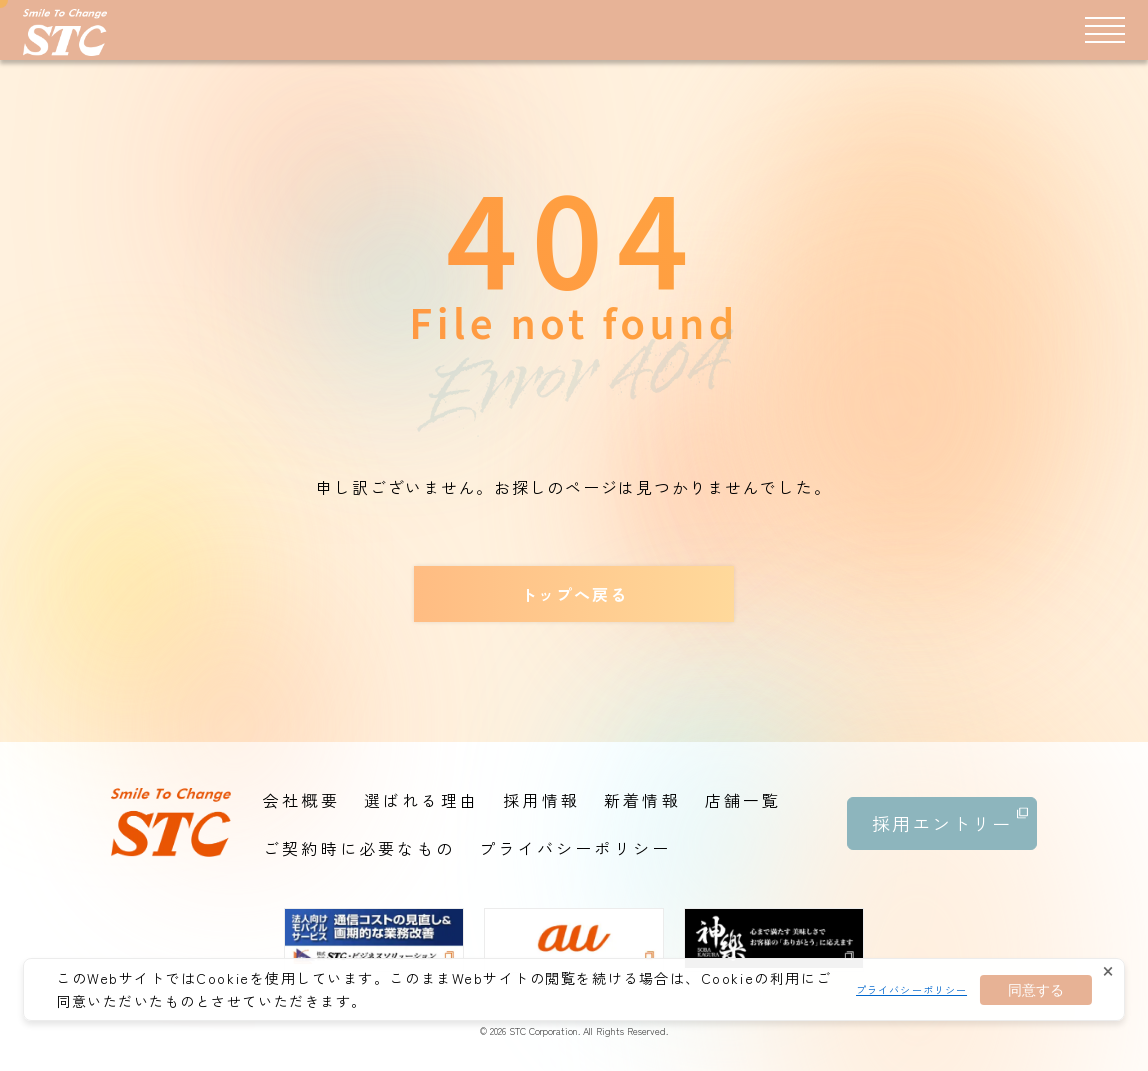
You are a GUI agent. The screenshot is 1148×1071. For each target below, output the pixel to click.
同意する (1036, 990)
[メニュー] (1105, 29)
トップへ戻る (574, 594)
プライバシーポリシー (911, 989)
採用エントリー (950, 816)
